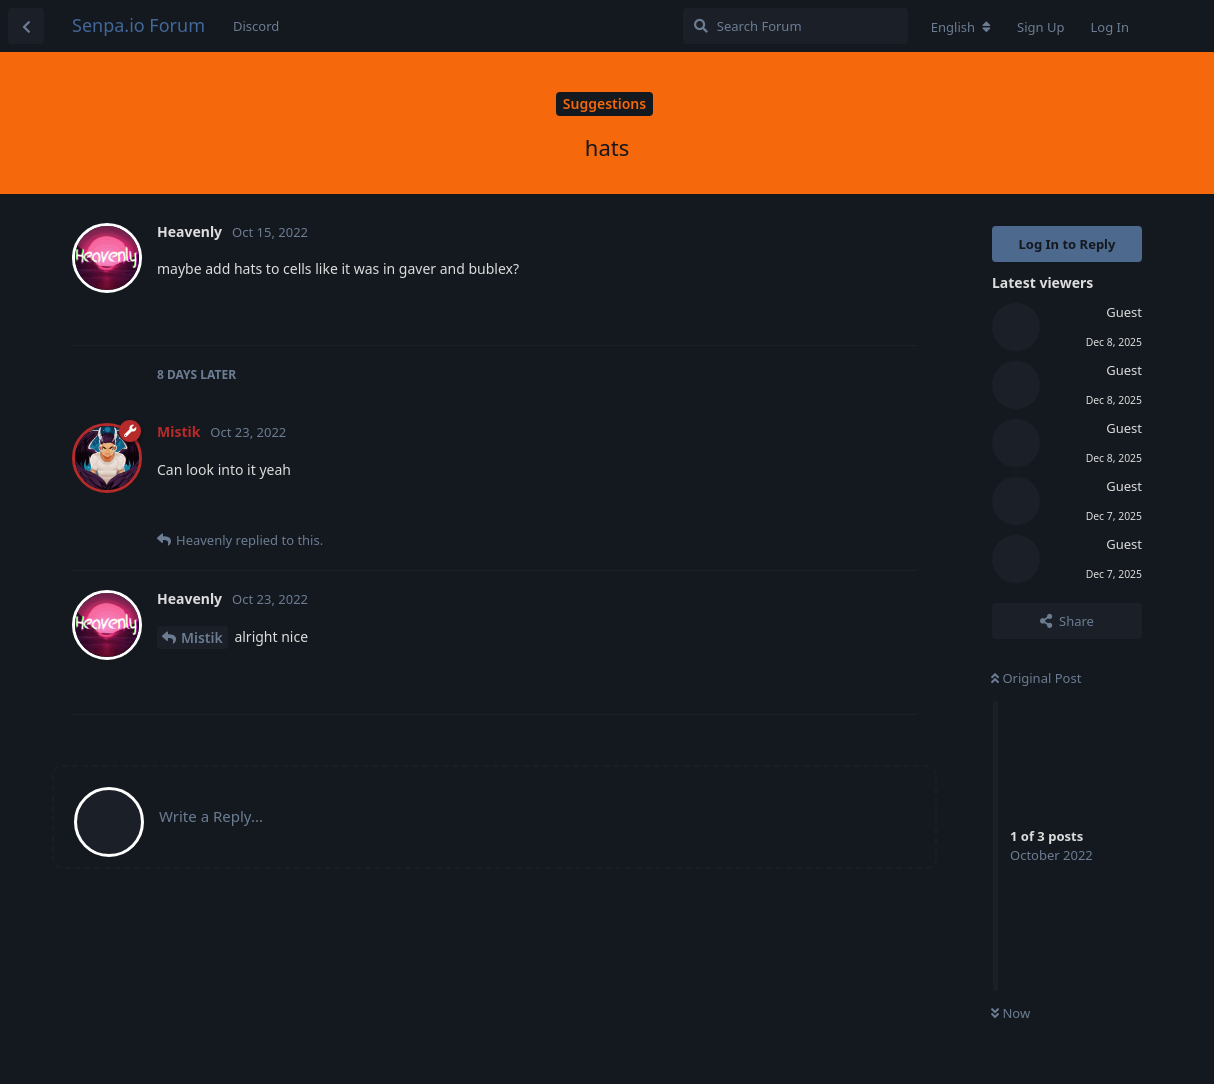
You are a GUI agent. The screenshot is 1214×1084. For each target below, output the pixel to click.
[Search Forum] (795, 26)
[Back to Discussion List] (26, 26)
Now (1010, 1013)
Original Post (1036, 678)
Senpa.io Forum (138, 25)
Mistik (202, 637)
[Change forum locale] (961, 27)
